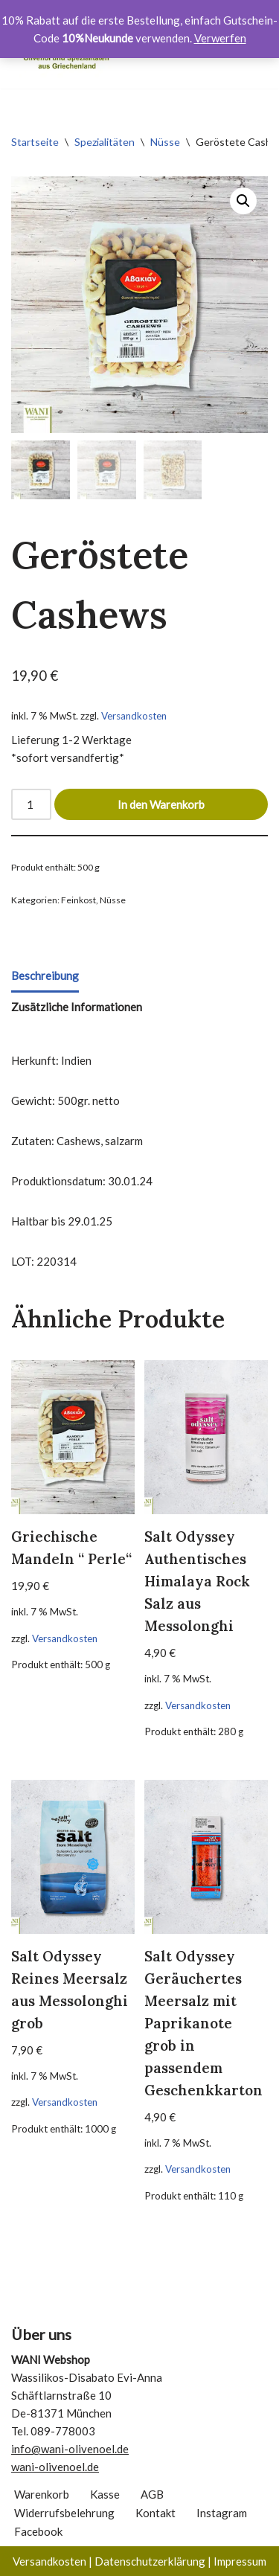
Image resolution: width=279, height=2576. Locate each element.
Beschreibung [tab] (45, 975)
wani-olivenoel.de (55, 2466)
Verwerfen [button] (220, 38)
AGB (152, 2494)
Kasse (105, 2494)
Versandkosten (134, 716)
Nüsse (165, 141)
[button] (243, 201)
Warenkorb (41, 2494)
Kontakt (155, 2512)
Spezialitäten (104, 141)
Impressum (240, 2561)
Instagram (221, 2512)
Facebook (38, 2531)
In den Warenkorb (161, 804)
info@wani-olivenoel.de (70, 2448)
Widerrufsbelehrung (64, 2512)
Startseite (35, 141)
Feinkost (78, 900)
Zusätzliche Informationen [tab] (76, 1006)
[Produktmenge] (31, 804)
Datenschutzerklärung (149, 2561)
